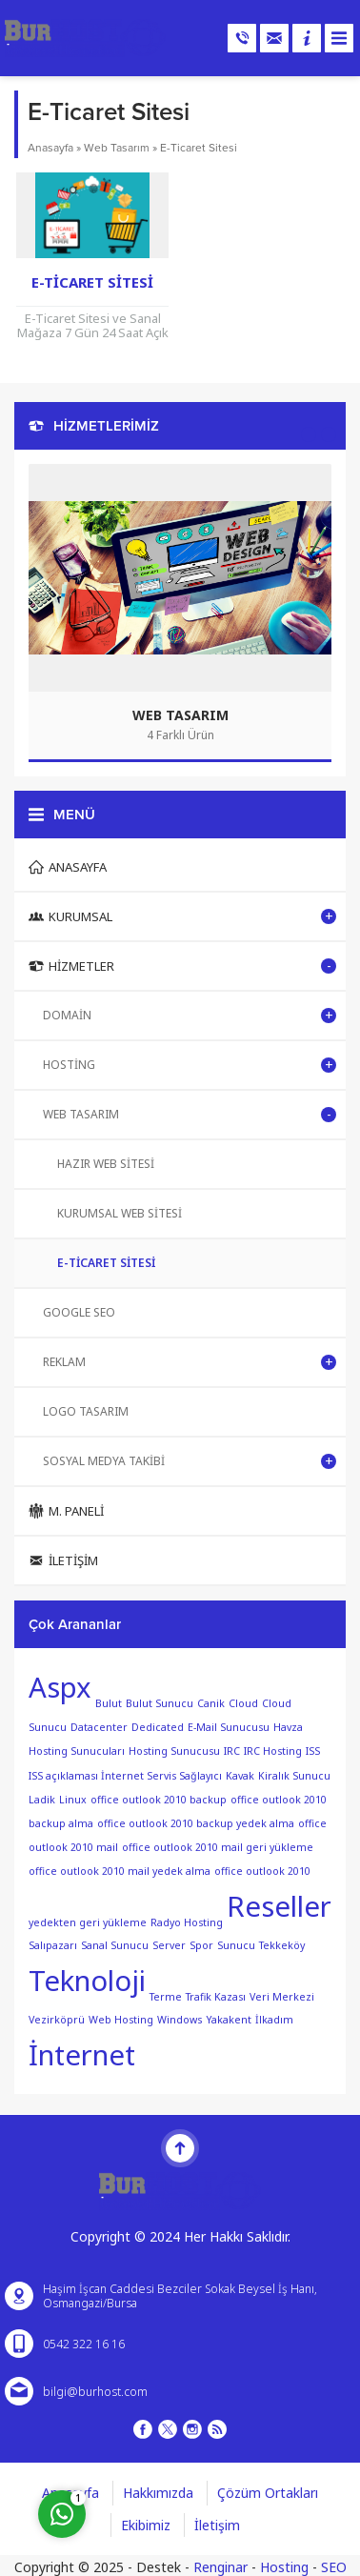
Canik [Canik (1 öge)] (211, 1703)
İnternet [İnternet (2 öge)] (82, 2055)
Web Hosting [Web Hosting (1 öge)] (121, 2019)
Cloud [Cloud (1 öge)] (243, 1703)
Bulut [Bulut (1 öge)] (108, 1703)
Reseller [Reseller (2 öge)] (279, 1906)
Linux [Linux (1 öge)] (73, 1799)
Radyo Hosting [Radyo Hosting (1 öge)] (186, 1921)
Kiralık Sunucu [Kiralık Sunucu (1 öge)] (294, 1775)
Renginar (220, 2567)
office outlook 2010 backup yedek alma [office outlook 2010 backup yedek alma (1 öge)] (195, 1823)
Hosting (284, 2567)
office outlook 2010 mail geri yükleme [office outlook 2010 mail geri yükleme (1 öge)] (217, 1847)
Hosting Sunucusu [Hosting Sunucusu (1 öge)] (174, 1751)
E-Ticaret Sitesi (92, 282)
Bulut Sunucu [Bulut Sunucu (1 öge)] (159, 1703)
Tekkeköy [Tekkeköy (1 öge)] (282, 1945)
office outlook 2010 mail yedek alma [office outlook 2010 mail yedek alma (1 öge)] (119, 1871)
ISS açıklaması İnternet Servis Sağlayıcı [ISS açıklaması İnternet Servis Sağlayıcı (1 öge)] (125, 1775)
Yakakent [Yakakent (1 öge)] (228, 2019)
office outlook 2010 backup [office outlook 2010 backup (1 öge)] (158, 1799)
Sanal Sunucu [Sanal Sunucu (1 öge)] (115, 1945)
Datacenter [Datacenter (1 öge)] (99, 1727)
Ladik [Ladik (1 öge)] (42, 1799)
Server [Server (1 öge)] (169, 1945)
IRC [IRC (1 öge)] (232, 1751)
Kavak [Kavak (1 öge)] (240, 1775)
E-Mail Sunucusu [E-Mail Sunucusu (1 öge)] (229, 1727)
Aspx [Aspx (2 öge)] (60, 1687)
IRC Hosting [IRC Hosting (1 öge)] (273, 1751)
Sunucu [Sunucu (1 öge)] (236, 1945)
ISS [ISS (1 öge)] (313, 1751)
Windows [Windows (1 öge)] (179, 2019)
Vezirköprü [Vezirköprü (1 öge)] (57, 2019)
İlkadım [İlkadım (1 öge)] (274, 2019)
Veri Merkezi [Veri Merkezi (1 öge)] (282, 1995)
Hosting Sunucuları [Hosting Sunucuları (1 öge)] (77, 1751)
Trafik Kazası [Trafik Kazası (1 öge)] (216, 1995)
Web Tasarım (117, 147)
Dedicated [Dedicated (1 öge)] (157, 1727)
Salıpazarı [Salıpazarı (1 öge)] (53, 1945)
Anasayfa (50, 147)
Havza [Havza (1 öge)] (288, 1727)
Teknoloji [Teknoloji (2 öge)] (87, 1981)
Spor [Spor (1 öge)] (201, 1945)
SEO (334, 2567)
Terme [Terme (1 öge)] (166, 1995)
